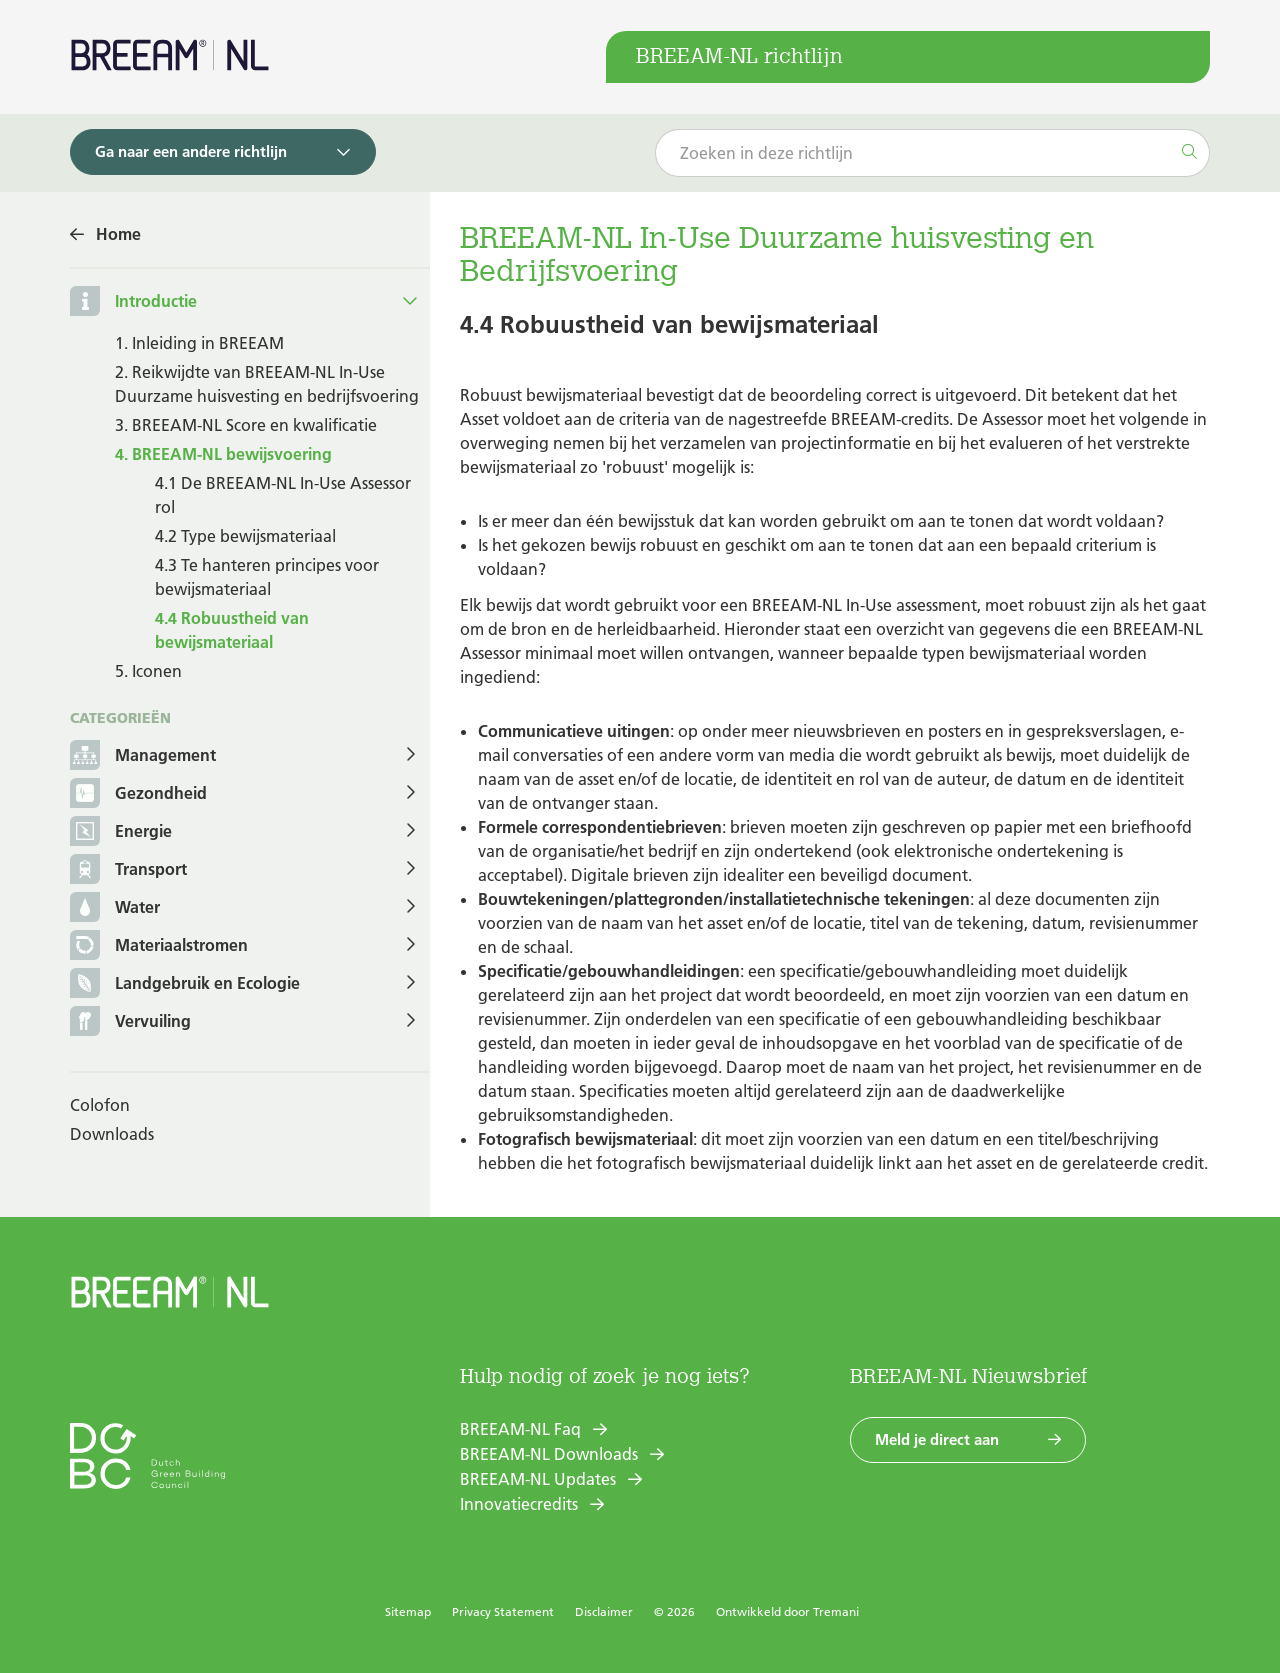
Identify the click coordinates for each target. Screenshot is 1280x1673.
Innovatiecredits (519, 1504)
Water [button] (115, 908)
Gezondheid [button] (138, 794)
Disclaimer (604, 1611)
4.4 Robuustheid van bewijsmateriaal (232, 630)
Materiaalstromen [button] (159, 946)
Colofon (100, 1105)
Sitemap (408, 1611)
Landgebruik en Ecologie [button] (185, 984)
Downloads (112, 1134)
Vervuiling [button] (130, 1022)
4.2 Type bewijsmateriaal (245, 536)
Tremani (836, 1611)
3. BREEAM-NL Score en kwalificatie (246, 425)
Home (118, 234)
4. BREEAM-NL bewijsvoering (223, 454)
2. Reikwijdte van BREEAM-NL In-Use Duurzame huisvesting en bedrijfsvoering (267, 384)
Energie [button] (121, 832)
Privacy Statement (503, 1611)
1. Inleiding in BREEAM (199, 343)
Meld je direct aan (937, 1439)
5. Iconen (148, 671)
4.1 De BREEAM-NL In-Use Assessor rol (283, 495)
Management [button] (143, 756)
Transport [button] (128, 870)
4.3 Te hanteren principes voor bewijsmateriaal (267, 577)
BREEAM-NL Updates (538, 1479)
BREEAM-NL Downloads (549, 1454)
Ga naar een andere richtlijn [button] (191, 151)
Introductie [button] (156, 301)
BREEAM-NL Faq (520, 1429)
